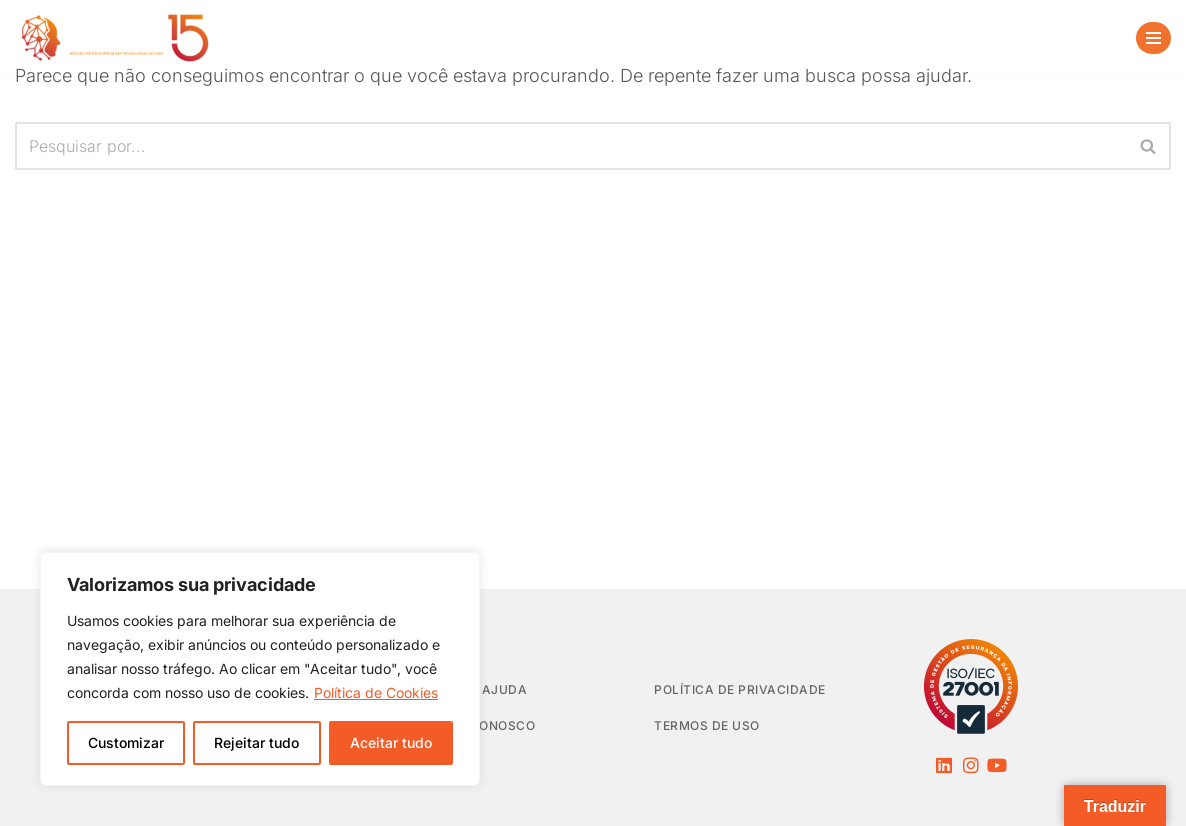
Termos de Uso (707, 725)
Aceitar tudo (391, 742)
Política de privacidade (740, 689)
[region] (260, 669)
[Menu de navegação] (1153, 38)
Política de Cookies (376, 692)
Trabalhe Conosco (466, 725)
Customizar (126, 742)
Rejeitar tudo (256, 742)
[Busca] (1092, 38)
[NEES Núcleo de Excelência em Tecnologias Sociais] (115, 38)
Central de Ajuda (462, 689)
